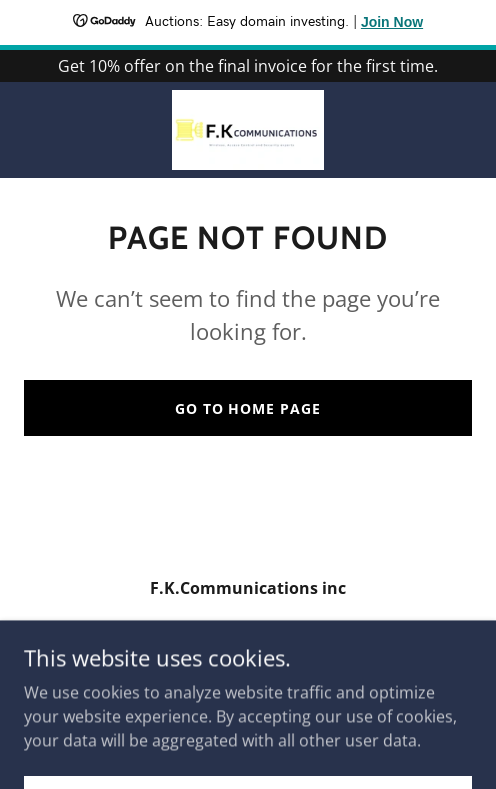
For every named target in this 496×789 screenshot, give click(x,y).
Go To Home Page (248, 408)
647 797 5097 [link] (248, 628)
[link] (248, 130)
